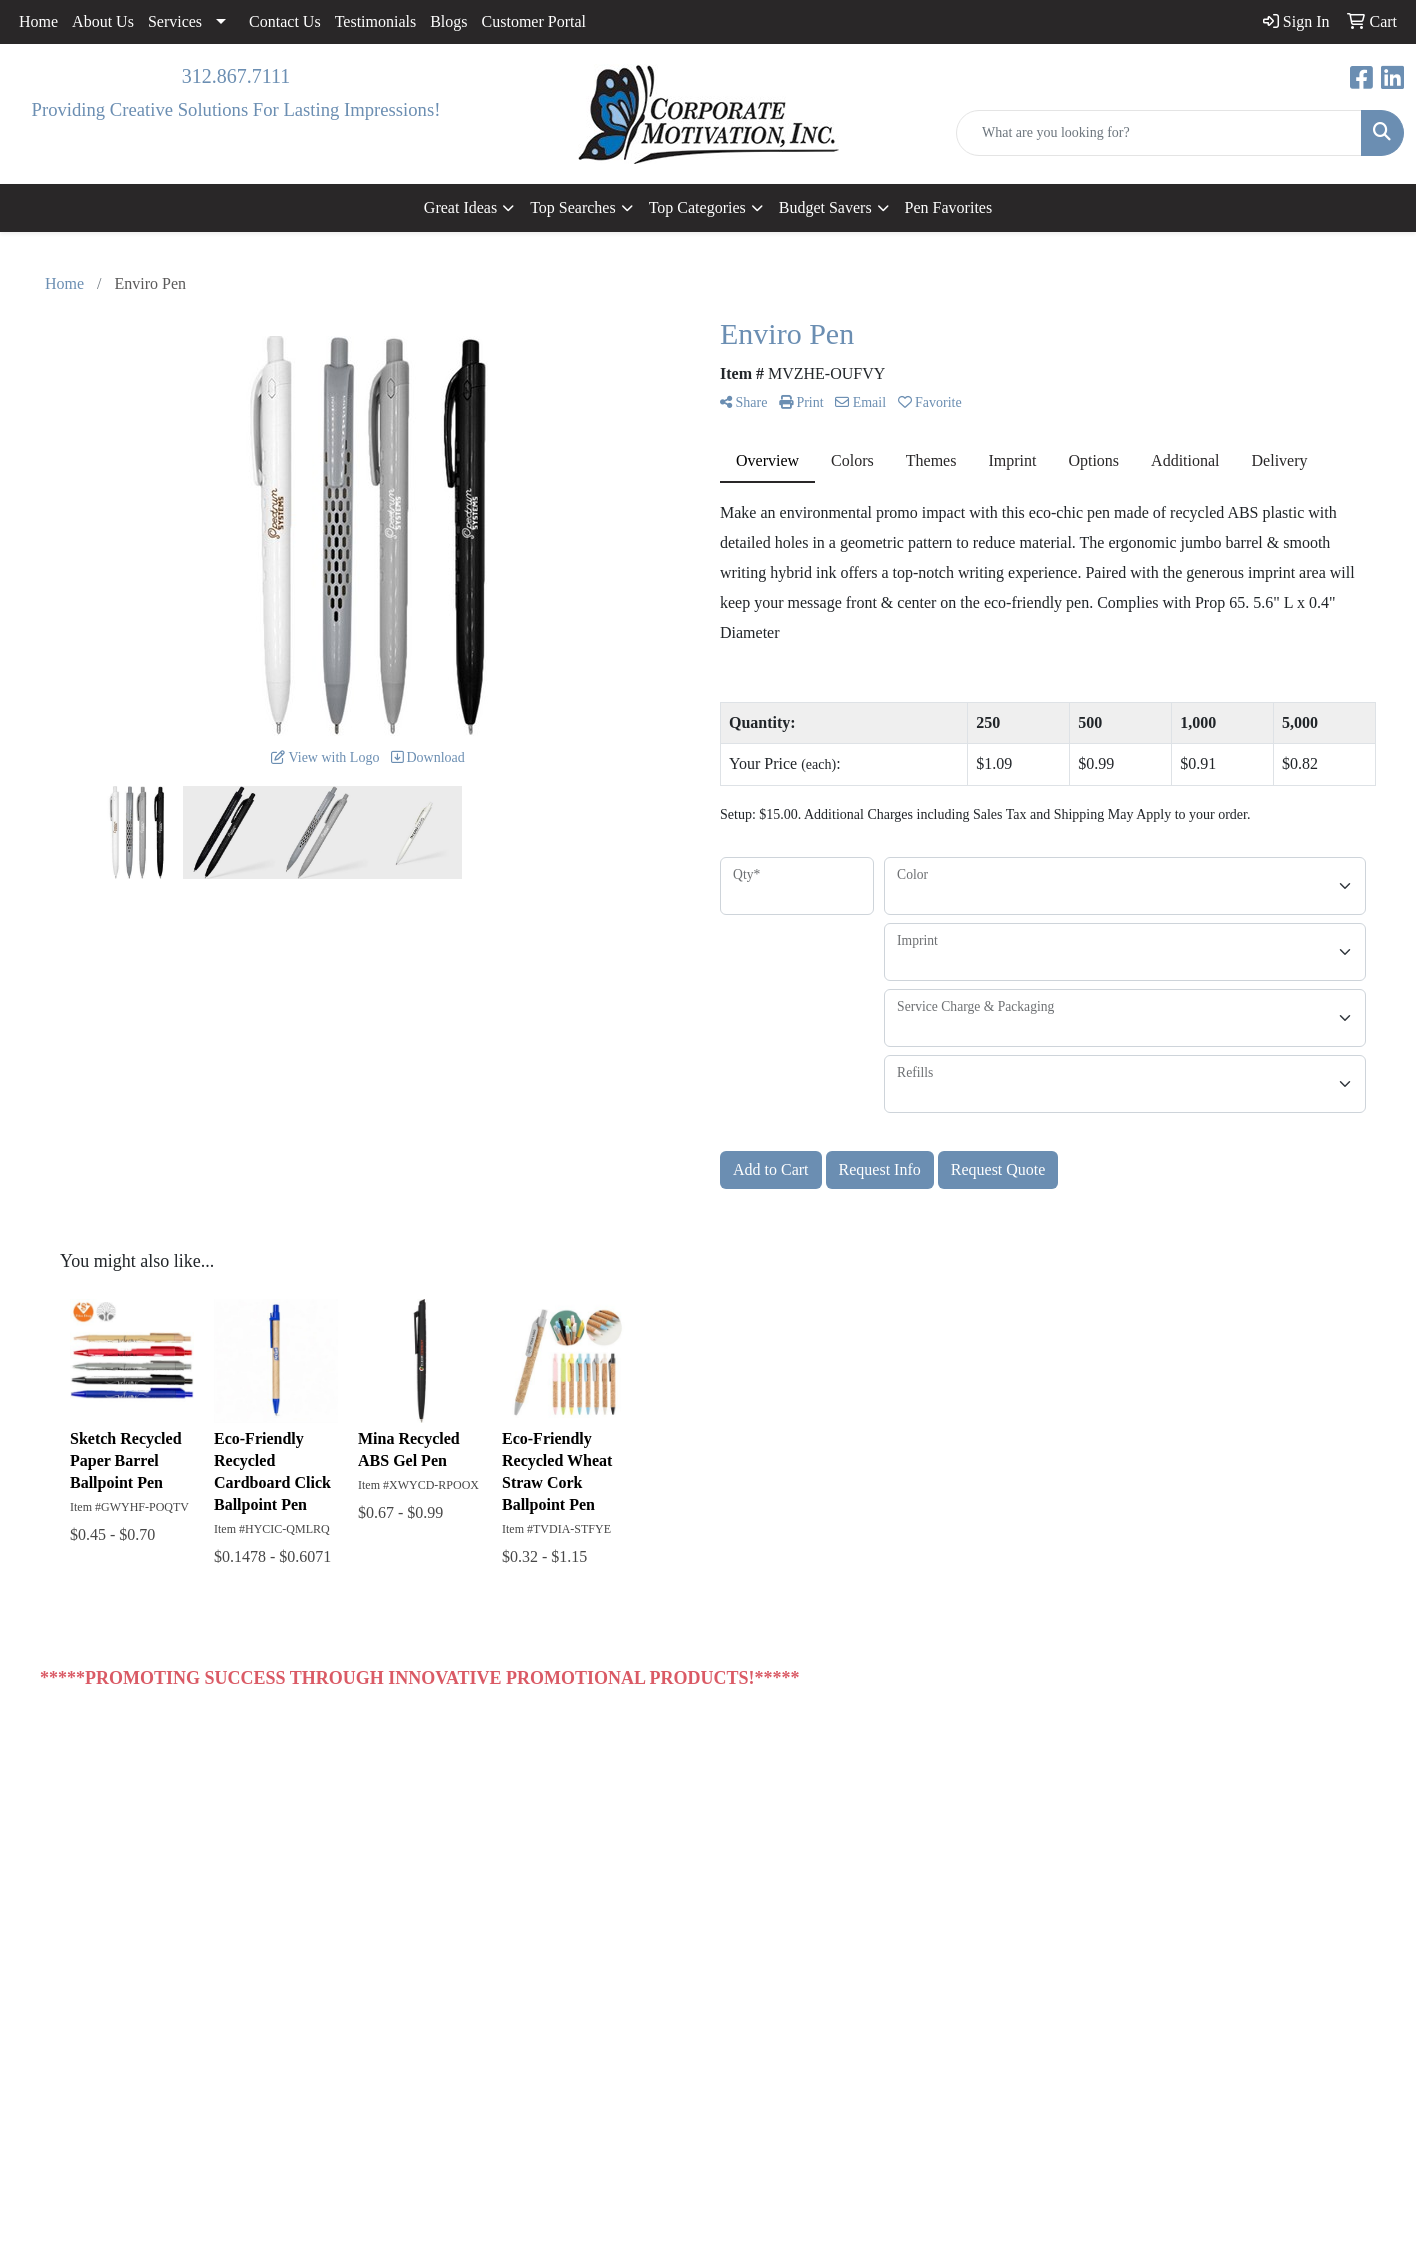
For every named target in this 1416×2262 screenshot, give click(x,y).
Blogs (448, 21)
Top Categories (697, 207)
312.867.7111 (236, 76)
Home (38, 21)
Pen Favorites (949, 207)
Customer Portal (534, 21)
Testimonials (376, 21)
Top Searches (573, 207)
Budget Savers (825, 207)
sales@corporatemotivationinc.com (1242, 2021)
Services (175, 21)
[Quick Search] (1159, 133)
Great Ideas (460, 207)
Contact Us (285, 21)
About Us (103, 21)
